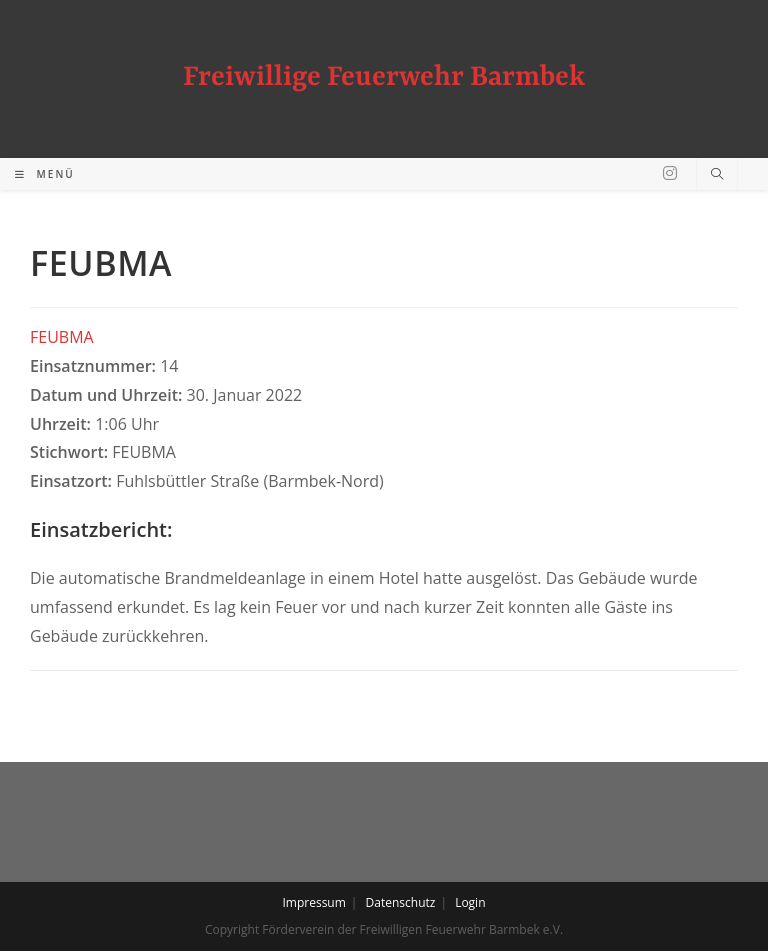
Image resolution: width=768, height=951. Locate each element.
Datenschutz (401, 902)
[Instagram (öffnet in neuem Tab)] (670, 173)
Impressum (313, 902)
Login (470, 902)
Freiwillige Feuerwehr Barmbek (384, 78)
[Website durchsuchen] (717, 175)
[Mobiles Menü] (45, 174)
